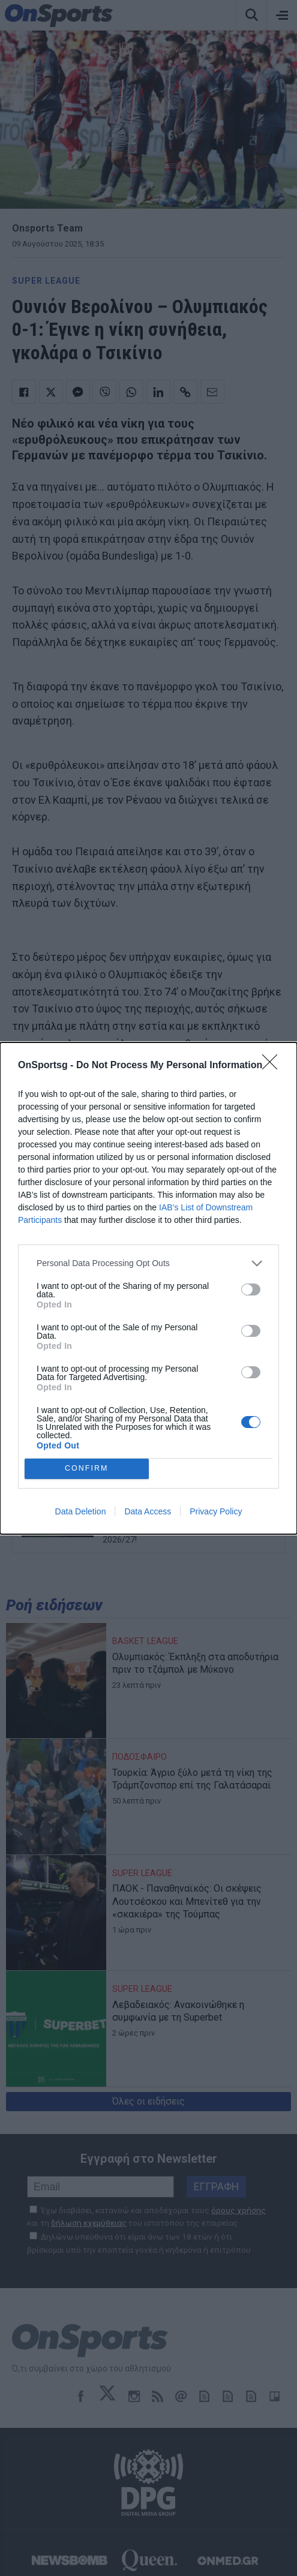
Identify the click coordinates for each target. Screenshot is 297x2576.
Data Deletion (80, 1511)
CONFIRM (86, 1468)
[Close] (273, 1065)
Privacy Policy (216, 1511)
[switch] (250, 1289)
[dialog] (148, 1288)
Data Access (147, 1511)
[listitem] (148, 1263)
